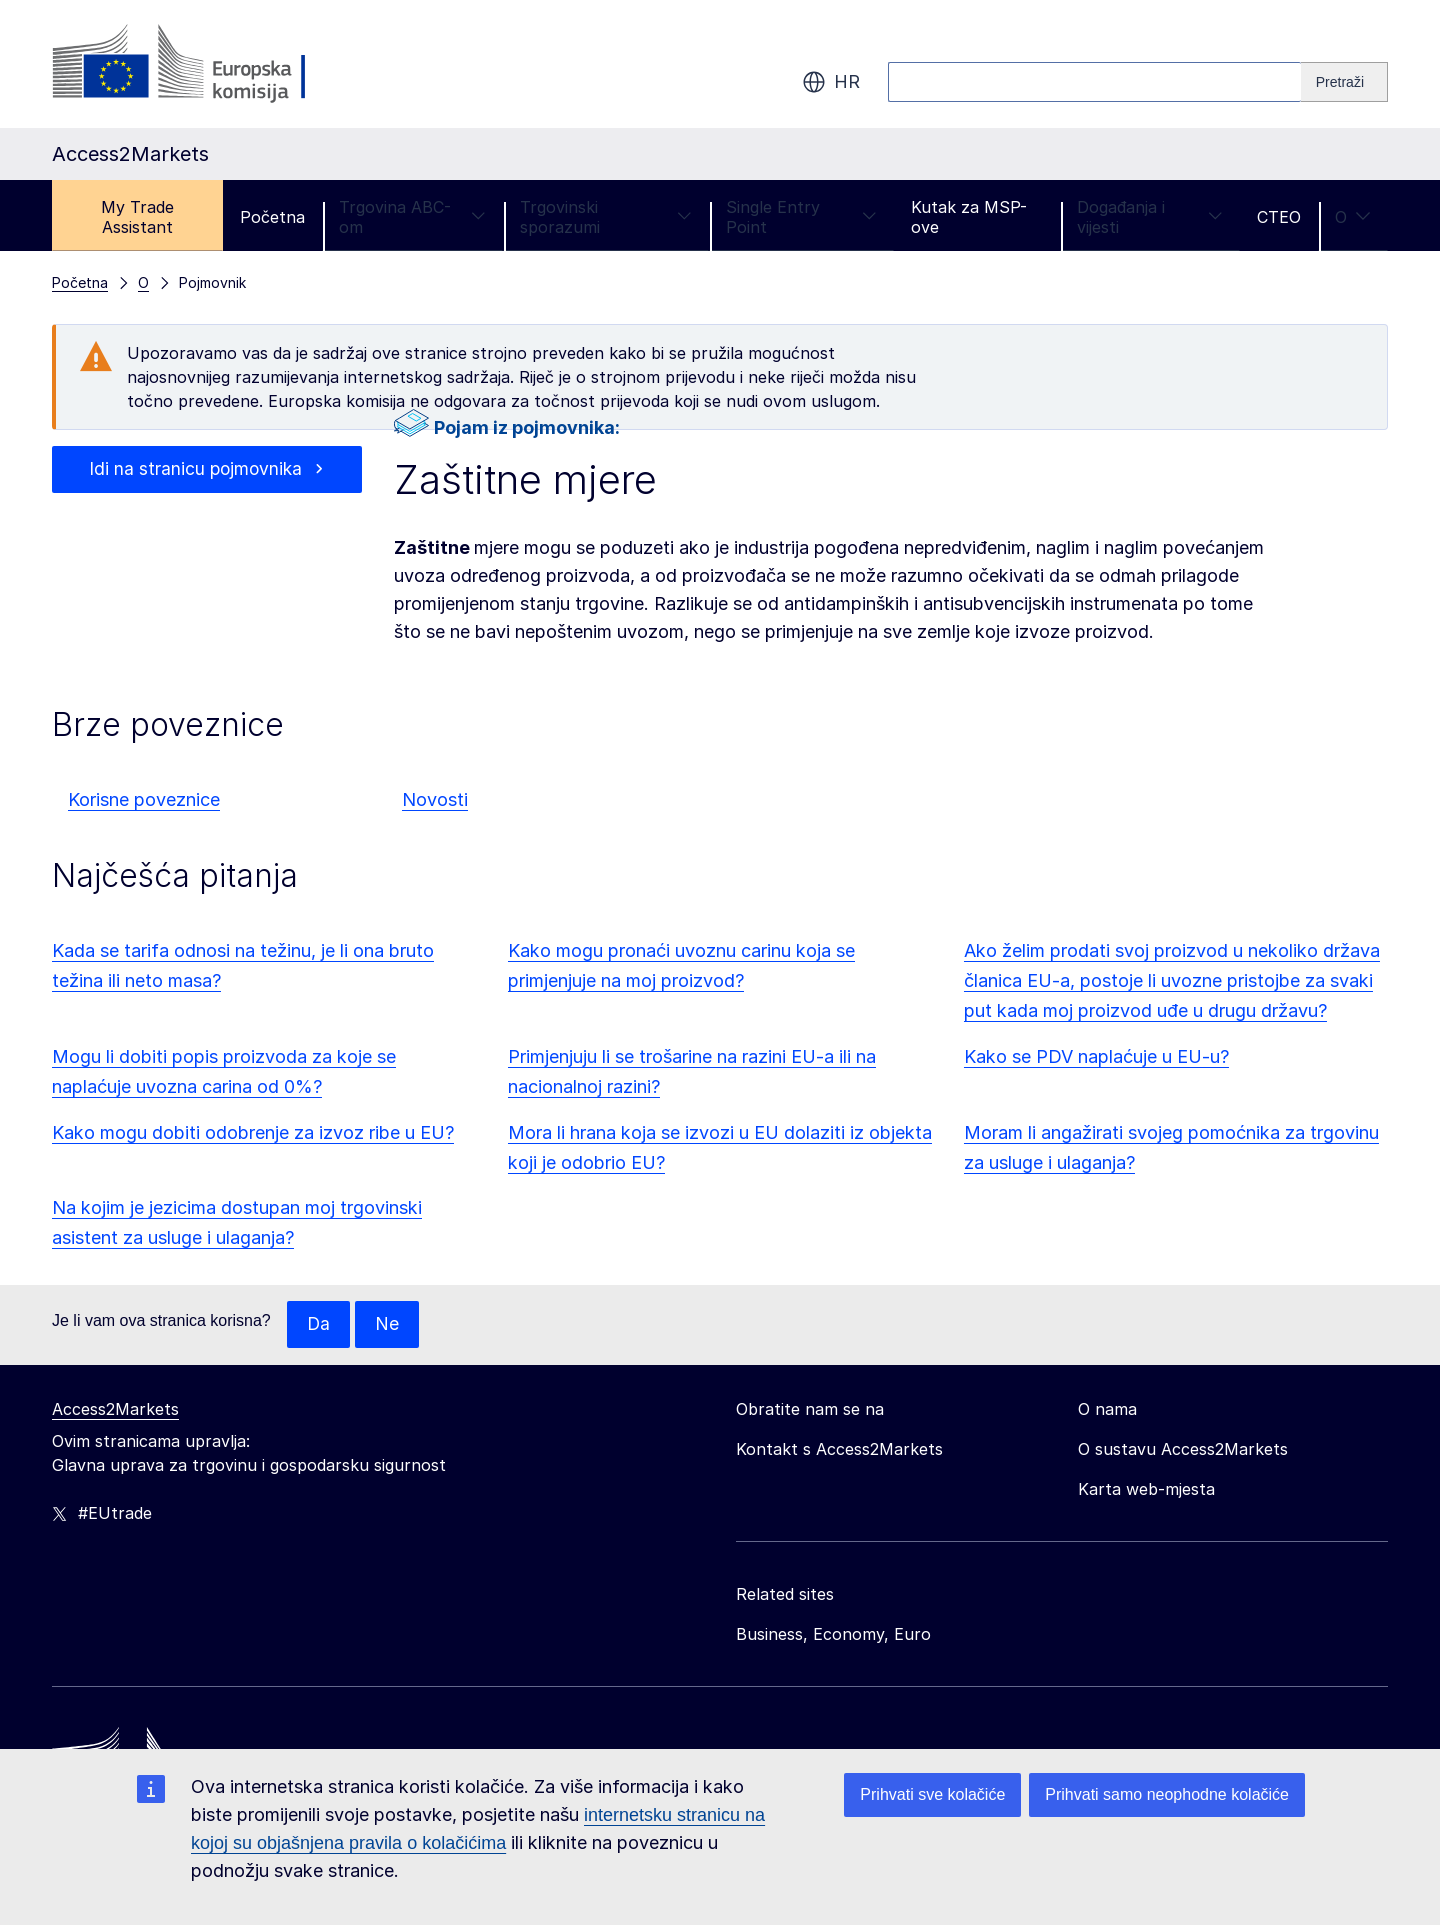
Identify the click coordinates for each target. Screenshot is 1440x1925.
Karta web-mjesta (1146, 1490)
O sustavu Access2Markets (1183, 1450)
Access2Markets (115, 1410)
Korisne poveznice (144, 799)
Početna (272, 217)
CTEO (1279, 217)
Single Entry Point (801, 217)
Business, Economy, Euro (833, 1635)
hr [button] (831, 82)
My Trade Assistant (137, 217)
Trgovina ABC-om (412, 217)
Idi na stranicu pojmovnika (195, 469)
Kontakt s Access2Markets (839, 1450)
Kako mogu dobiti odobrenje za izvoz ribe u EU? (253, 1132)
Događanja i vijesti (1150, 217)
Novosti (435, 799)
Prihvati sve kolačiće (932, 1794)
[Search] (1344, 82)
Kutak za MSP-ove (969, 217)
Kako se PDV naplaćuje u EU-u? (1096, 1056)
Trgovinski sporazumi (606, 217)
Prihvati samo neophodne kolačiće (1167, 1794)
